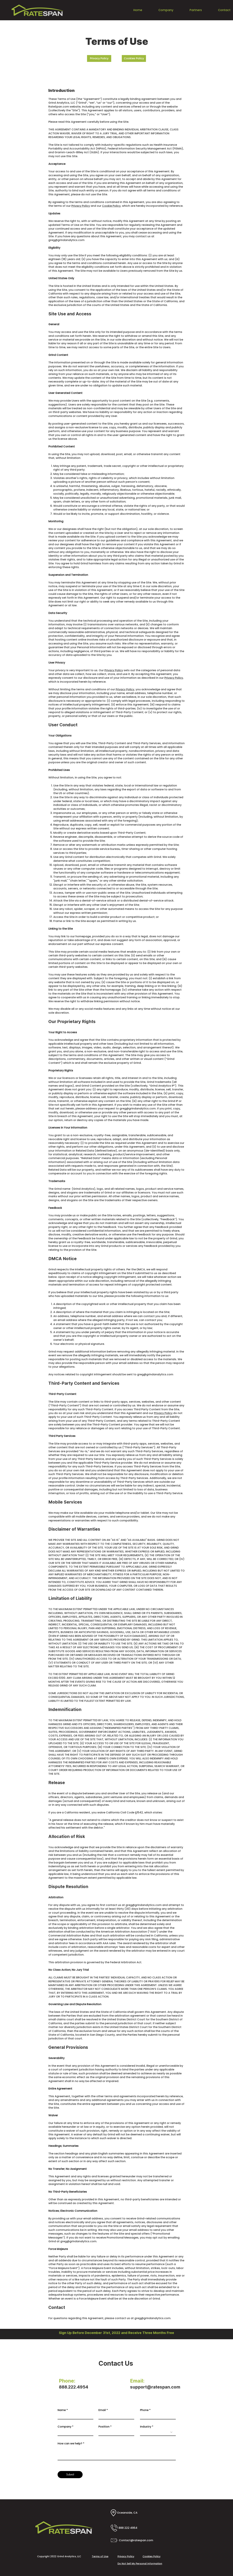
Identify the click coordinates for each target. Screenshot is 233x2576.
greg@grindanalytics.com (66, 240)
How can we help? (70, 2443)
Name (62, 2410)
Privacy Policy (80, 206)
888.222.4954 (73, 2387)
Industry (145, 2426)
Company (64, 2426)
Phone (144, 2410)
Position (104, 2426)
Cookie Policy (111, 206)
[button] (99, 58)
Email (102, 2410)
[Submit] (70, 2474)
